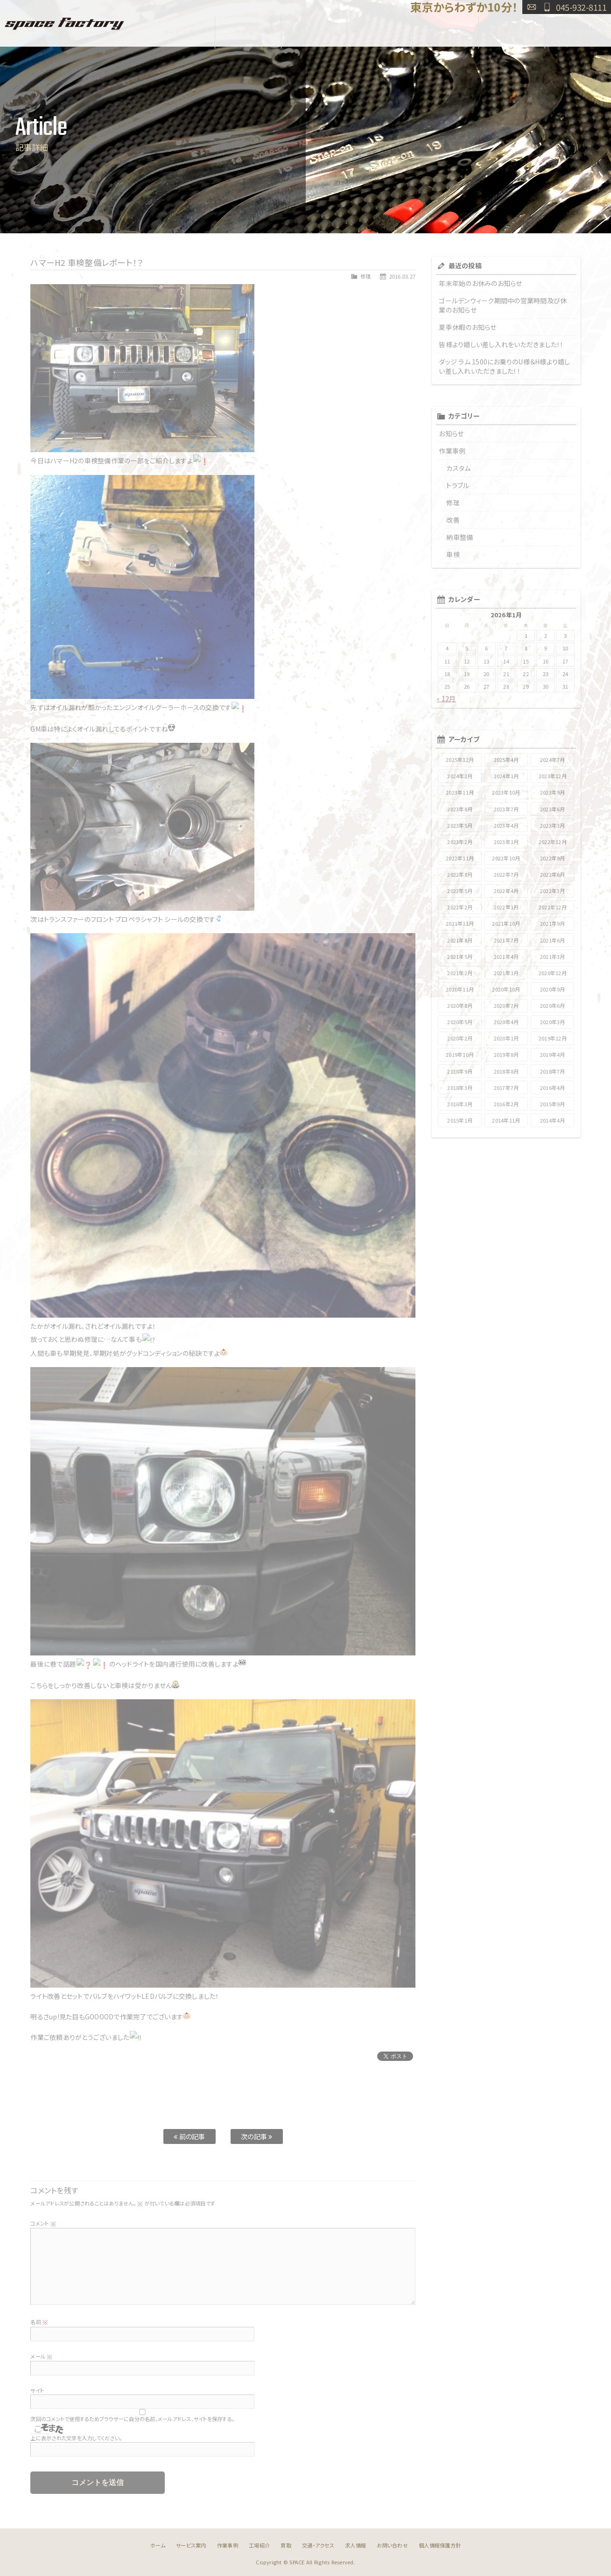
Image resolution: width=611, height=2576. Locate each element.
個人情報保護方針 (440, 2545)
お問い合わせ (532, 7)
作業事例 (248, 29)
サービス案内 (182, 29)
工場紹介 (313, 29)
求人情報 (511, 29)
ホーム (157, 2545)
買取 (380, 29)
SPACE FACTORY (64, 23)
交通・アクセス (446, 29)
